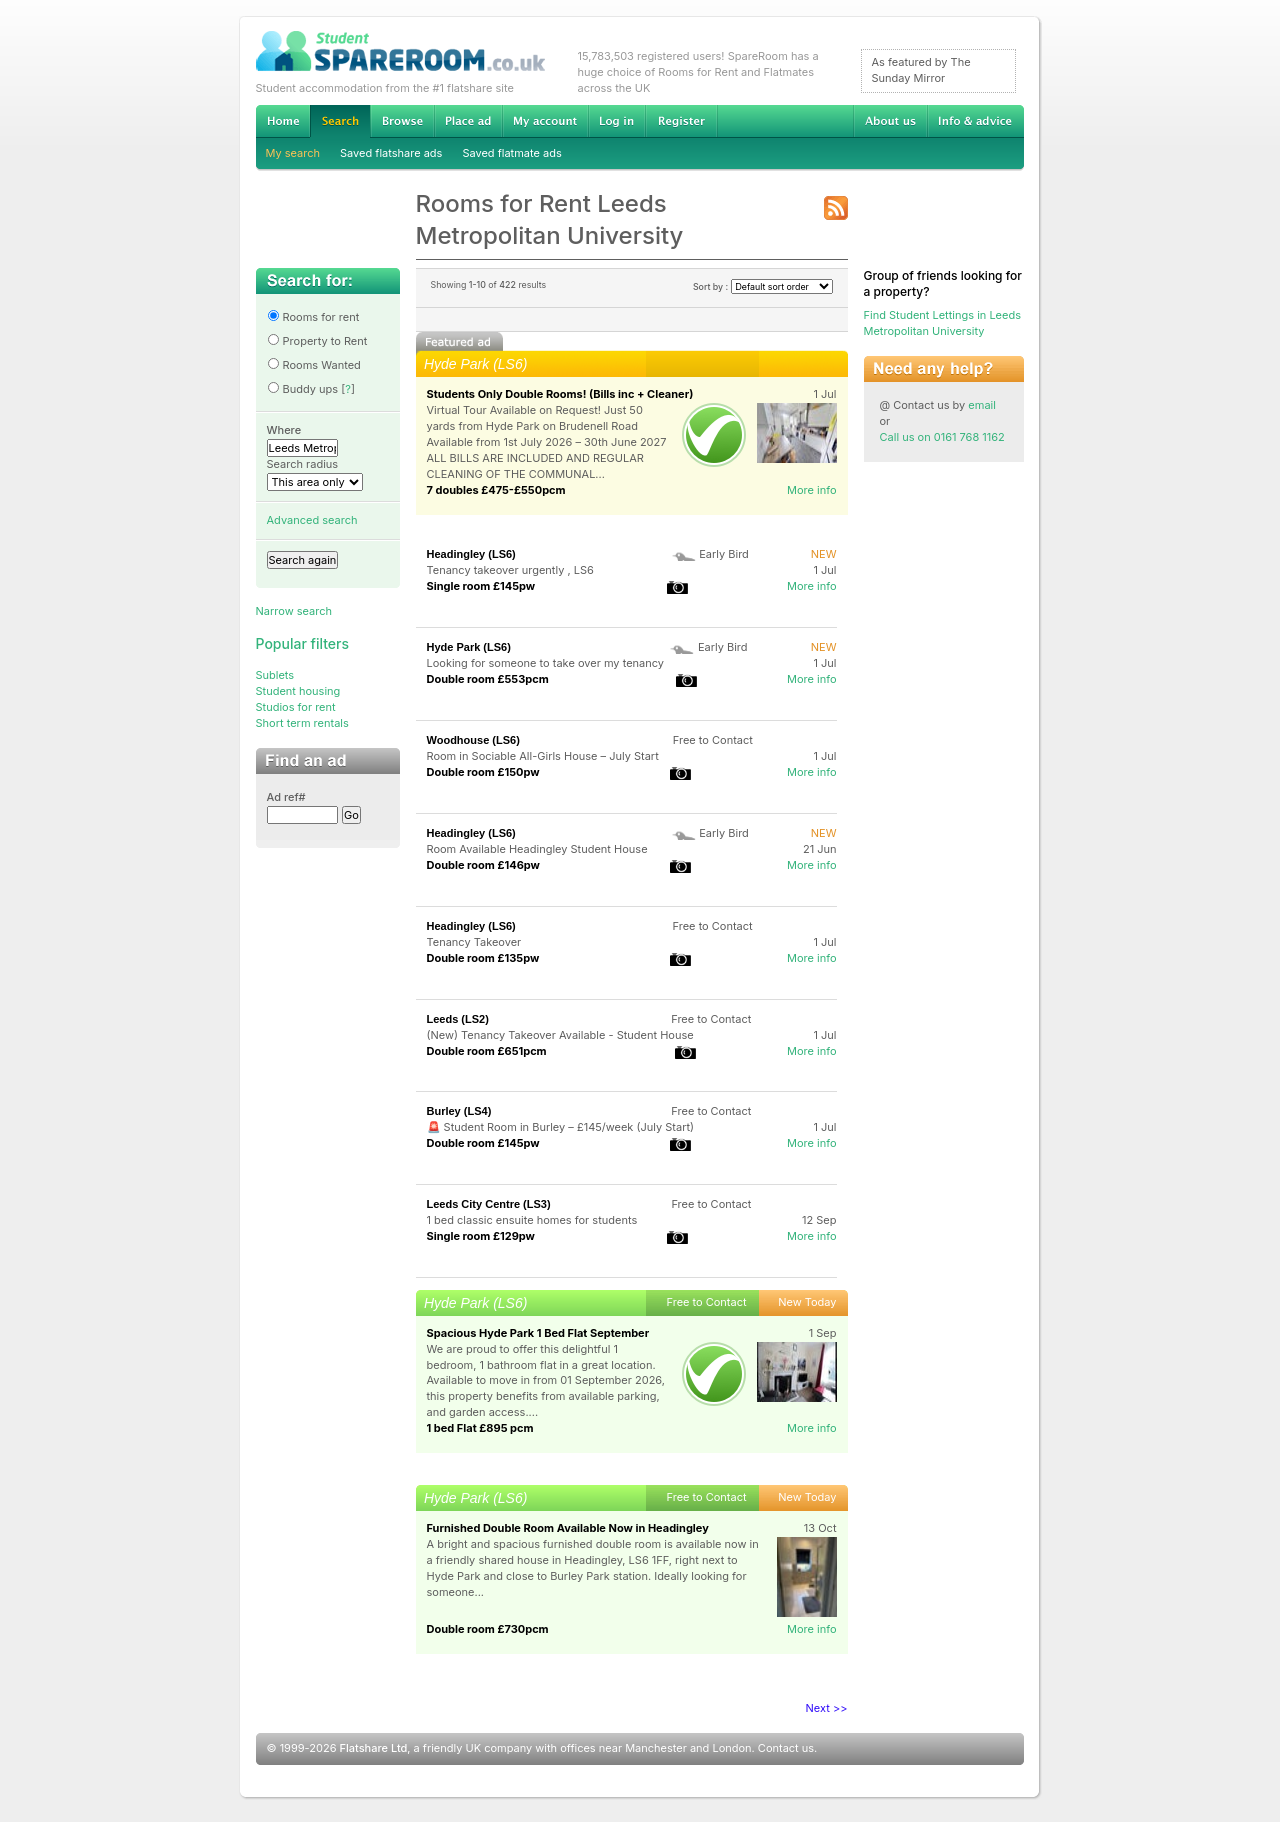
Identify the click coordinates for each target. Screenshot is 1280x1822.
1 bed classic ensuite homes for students (532, 1220)
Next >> (827, 1708)
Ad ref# (286, 797)
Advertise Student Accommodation (468, 121)
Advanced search (312, 520)
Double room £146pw (483, 865)
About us (890, 121)
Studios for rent (296, 707)
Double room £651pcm (487, 1051)
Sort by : (763, 286)
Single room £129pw (481, 1236)
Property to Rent (317, 341)
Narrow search (294, 611)
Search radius (303, 464)
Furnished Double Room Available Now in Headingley (568, 1528)
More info (812, 490)
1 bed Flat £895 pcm (480, 1428)
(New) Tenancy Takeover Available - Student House (560, 1035)
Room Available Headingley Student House (537, 849)
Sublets (275, 675)
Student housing (298, 691)
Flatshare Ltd (374, 1748)
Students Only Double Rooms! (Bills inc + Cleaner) (560, 394)
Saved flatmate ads (511, 153)
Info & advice (975, 121)
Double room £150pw (483, 772)
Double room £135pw (483, 958)
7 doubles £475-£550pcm (496, 490)
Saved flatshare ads (391, 153)
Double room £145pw (483, 1143)
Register (681, 121)
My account (545, 121)
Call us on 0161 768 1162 (942, 437)
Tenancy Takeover (474, 942)
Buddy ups (303, 389)
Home (283, 121)
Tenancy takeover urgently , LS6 (510, 570)
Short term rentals (302, 723)
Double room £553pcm (488, 679)
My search (293, 153)
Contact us (786, 1748)
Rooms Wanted (314, 365)
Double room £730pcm (488, 1629)
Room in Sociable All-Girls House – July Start (543, 756)
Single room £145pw (481, 586)
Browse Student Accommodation (402, 121)
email (982, 405)
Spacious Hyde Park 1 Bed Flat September (538, 1333)
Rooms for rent (313, 317)
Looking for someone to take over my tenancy (545, 663)
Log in (616, 121)
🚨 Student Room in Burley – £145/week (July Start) (561, 1127)
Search (340, 121)
